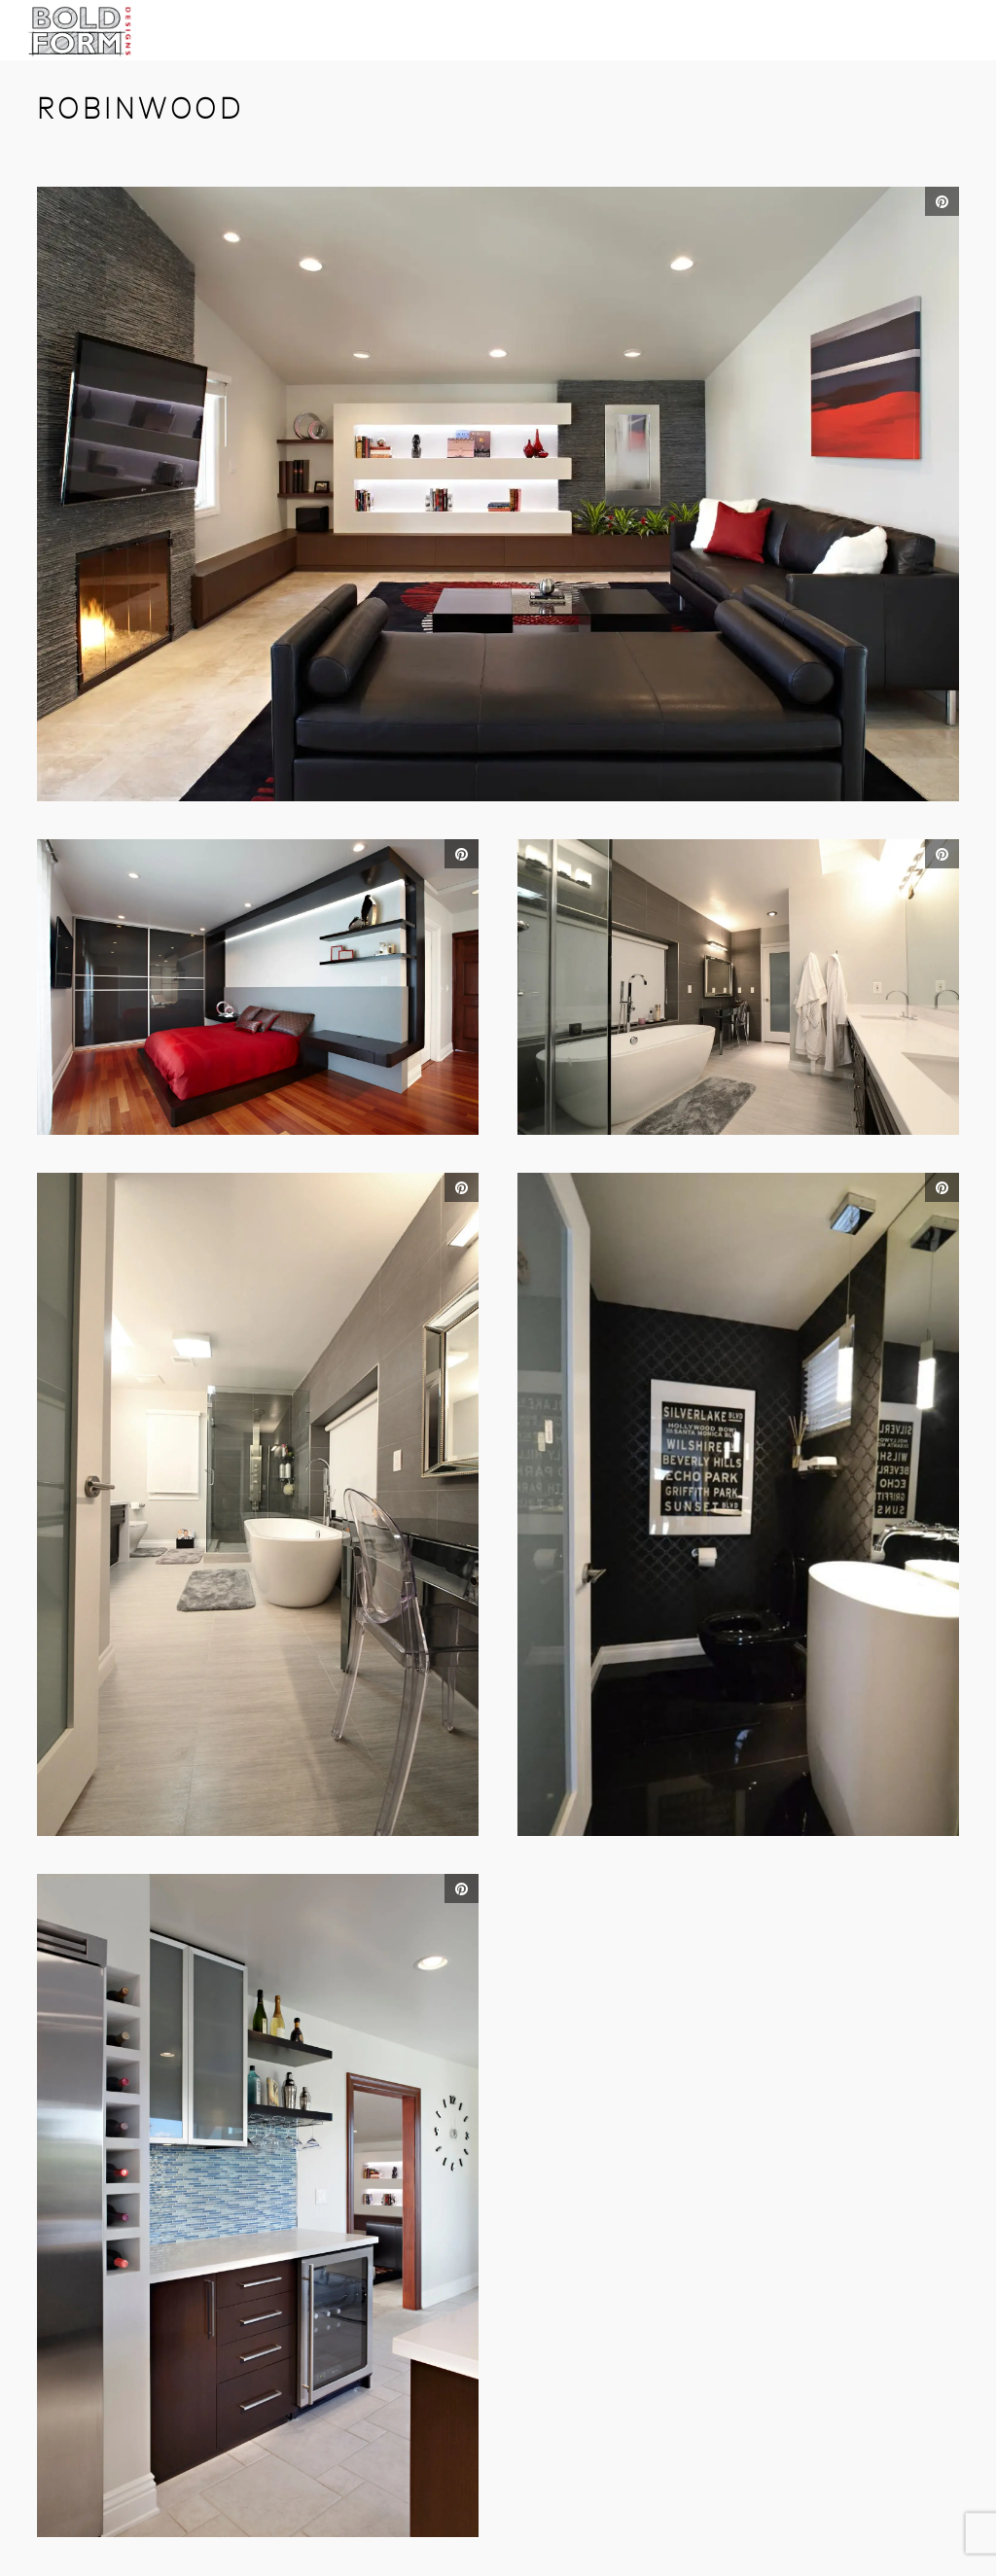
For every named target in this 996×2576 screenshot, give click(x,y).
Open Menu (953, 41)
